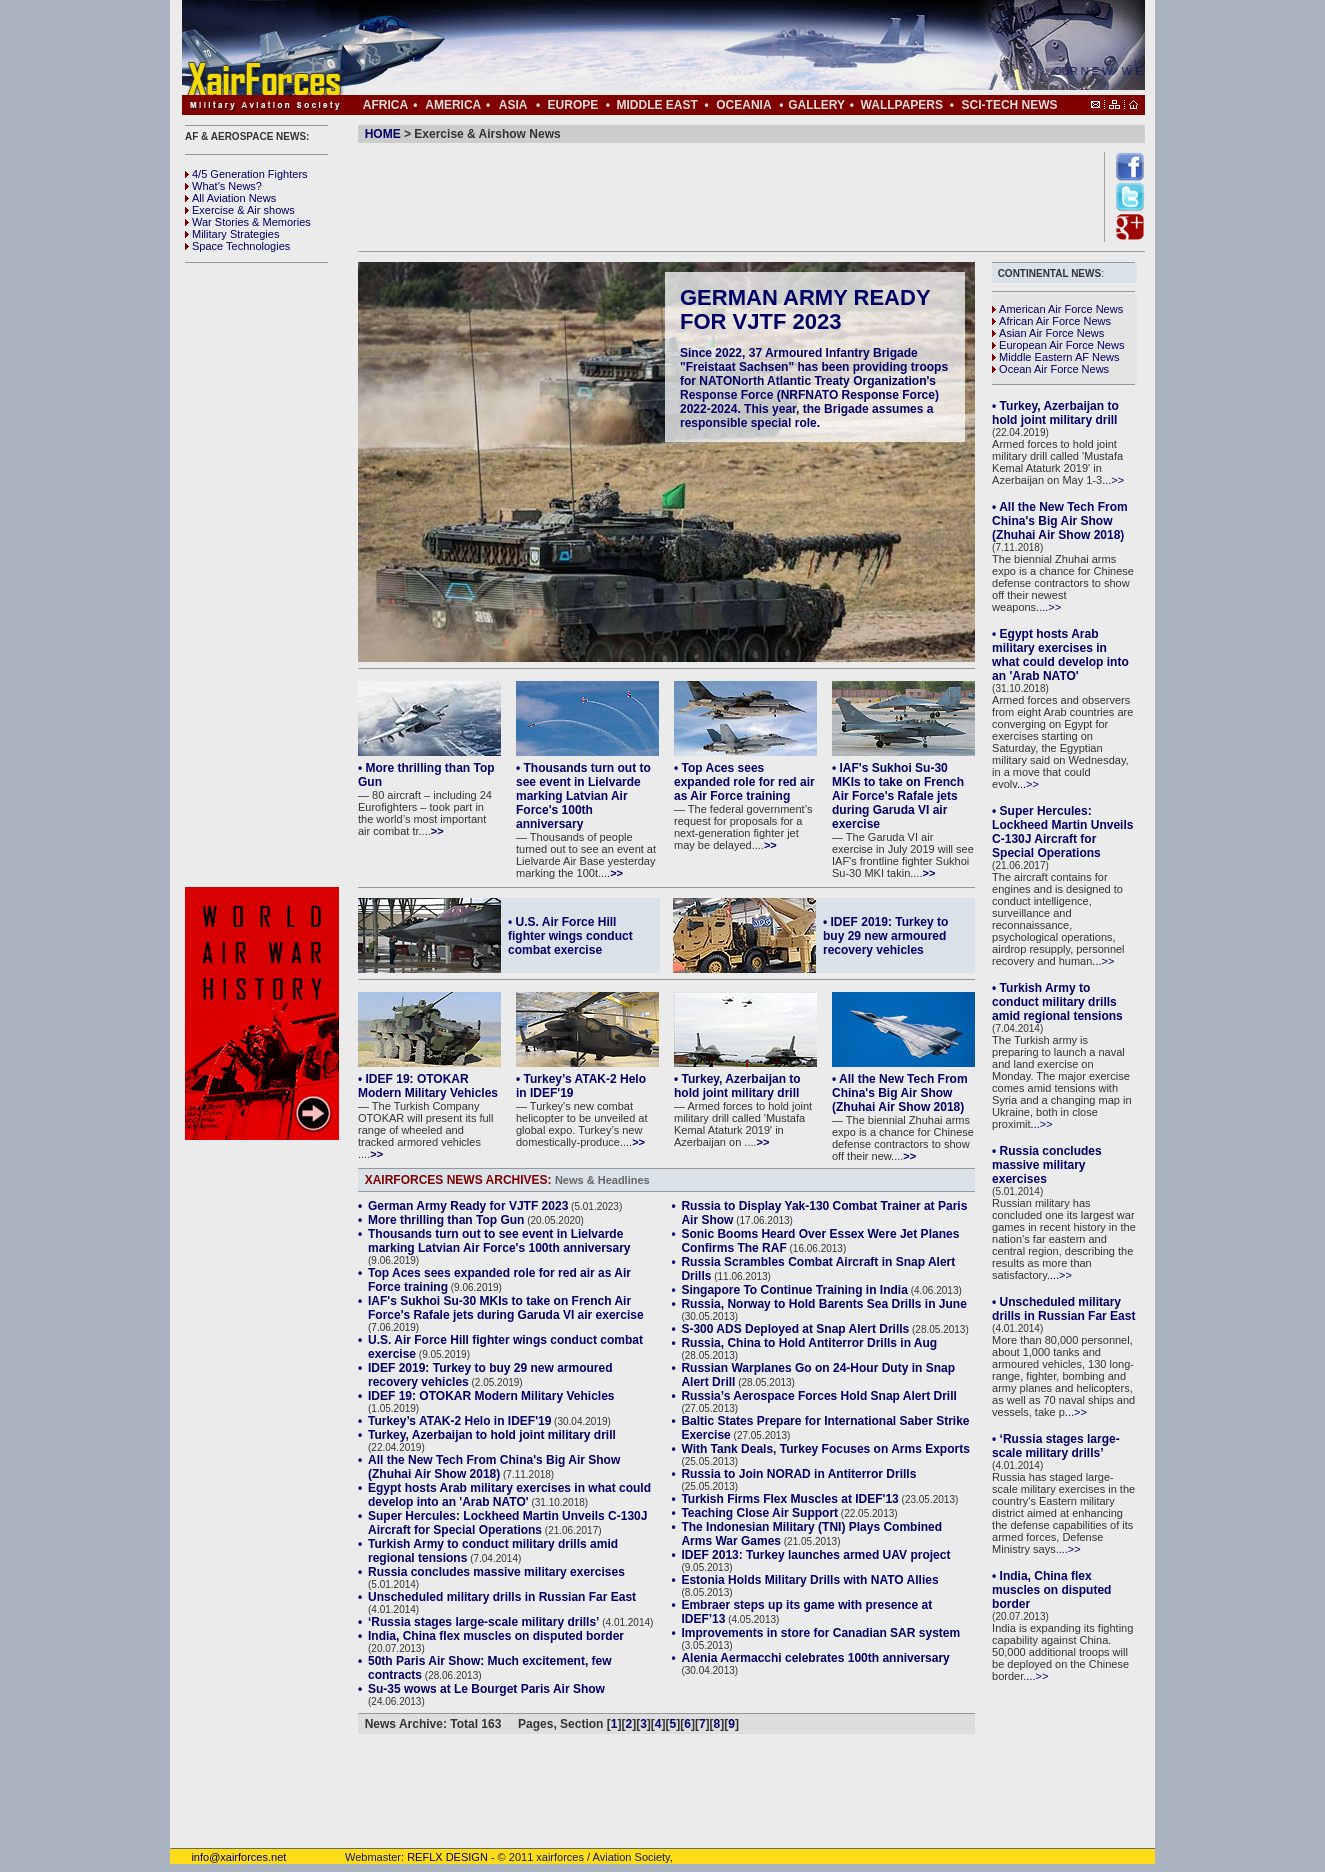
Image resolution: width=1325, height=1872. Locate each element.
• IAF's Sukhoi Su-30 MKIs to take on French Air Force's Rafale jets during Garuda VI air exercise (898, 796)
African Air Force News (1051, 321)
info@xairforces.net (228, 1857)
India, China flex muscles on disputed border (496, 1636)
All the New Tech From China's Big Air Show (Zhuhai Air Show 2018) (494, 1467)
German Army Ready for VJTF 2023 (805, 309)
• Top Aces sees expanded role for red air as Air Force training (744, 782)
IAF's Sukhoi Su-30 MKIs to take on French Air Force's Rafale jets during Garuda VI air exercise (506, 1308)
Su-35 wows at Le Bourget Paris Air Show (486, 1689)
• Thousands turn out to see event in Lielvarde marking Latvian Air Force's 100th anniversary (583, 796)
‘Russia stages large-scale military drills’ (483, 1622)
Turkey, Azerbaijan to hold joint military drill (492, 1435)
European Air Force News (1058, 345)
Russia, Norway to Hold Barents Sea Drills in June (823, 1304)
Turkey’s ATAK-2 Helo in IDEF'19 (459, 1421)
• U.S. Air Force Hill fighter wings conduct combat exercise (570, 936)
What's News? (223, 186)
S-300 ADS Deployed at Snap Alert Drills (795, 1329)
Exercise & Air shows (240, 210)
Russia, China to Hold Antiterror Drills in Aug (809, 1343)
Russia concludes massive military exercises (496, 1572)
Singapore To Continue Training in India (794, 1290)
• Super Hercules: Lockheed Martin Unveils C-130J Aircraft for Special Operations (1062, 832)
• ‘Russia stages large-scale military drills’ (1056, 1446)
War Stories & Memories (248, 222)
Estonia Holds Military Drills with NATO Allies (809, 1580)
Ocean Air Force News (1050, 369)
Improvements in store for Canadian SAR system (820, 1633)
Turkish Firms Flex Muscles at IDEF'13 (789, 1499)
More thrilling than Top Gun (446, 1220)
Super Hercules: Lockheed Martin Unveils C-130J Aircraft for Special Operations (507, 1523)
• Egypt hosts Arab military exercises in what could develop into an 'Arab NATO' (1060, 655)
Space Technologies (237, 246)
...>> (1113, 480)
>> (437, 831)
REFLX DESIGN (447, 1857)
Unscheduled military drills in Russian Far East (502, 1597)
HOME (383, 134)
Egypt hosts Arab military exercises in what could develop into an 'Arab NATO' (509, 1495)
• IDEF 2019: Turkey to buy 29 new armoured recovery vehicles (885, 936)
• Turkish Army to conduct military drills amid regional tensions (1057, 1002)
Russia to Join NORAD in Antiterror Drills (798, 1474)
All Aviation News (230, 198)
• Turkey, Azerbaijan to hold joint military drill (737, 1086)
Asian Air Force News (1048, 333)
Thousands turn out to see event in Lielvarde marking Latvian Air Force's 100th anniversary (499, 1241)
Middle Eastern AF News (1055, 357)
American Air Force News (1057, 309)
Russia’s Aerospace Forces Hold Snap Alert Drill (818, 1396)
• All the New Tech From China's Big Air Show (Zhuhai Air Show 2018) (900, 1093)
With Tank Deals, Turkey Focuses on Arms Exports (825, 1449)
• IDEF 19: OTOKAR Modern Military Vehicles (428, 1086)
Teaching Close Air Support (759, 1513)
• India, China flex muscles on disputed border (1051, 1590)
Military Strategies (232, 234)
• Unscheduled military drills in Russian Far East (1063, 1309)
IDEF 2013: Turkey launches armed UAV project (815, 1555)
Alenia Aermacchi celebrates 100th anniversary (815, 1658)
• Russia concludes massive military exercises (1047, 1165)
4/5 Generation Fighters (248, 174)
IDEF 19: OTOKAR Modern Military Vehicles (491, 1396)
